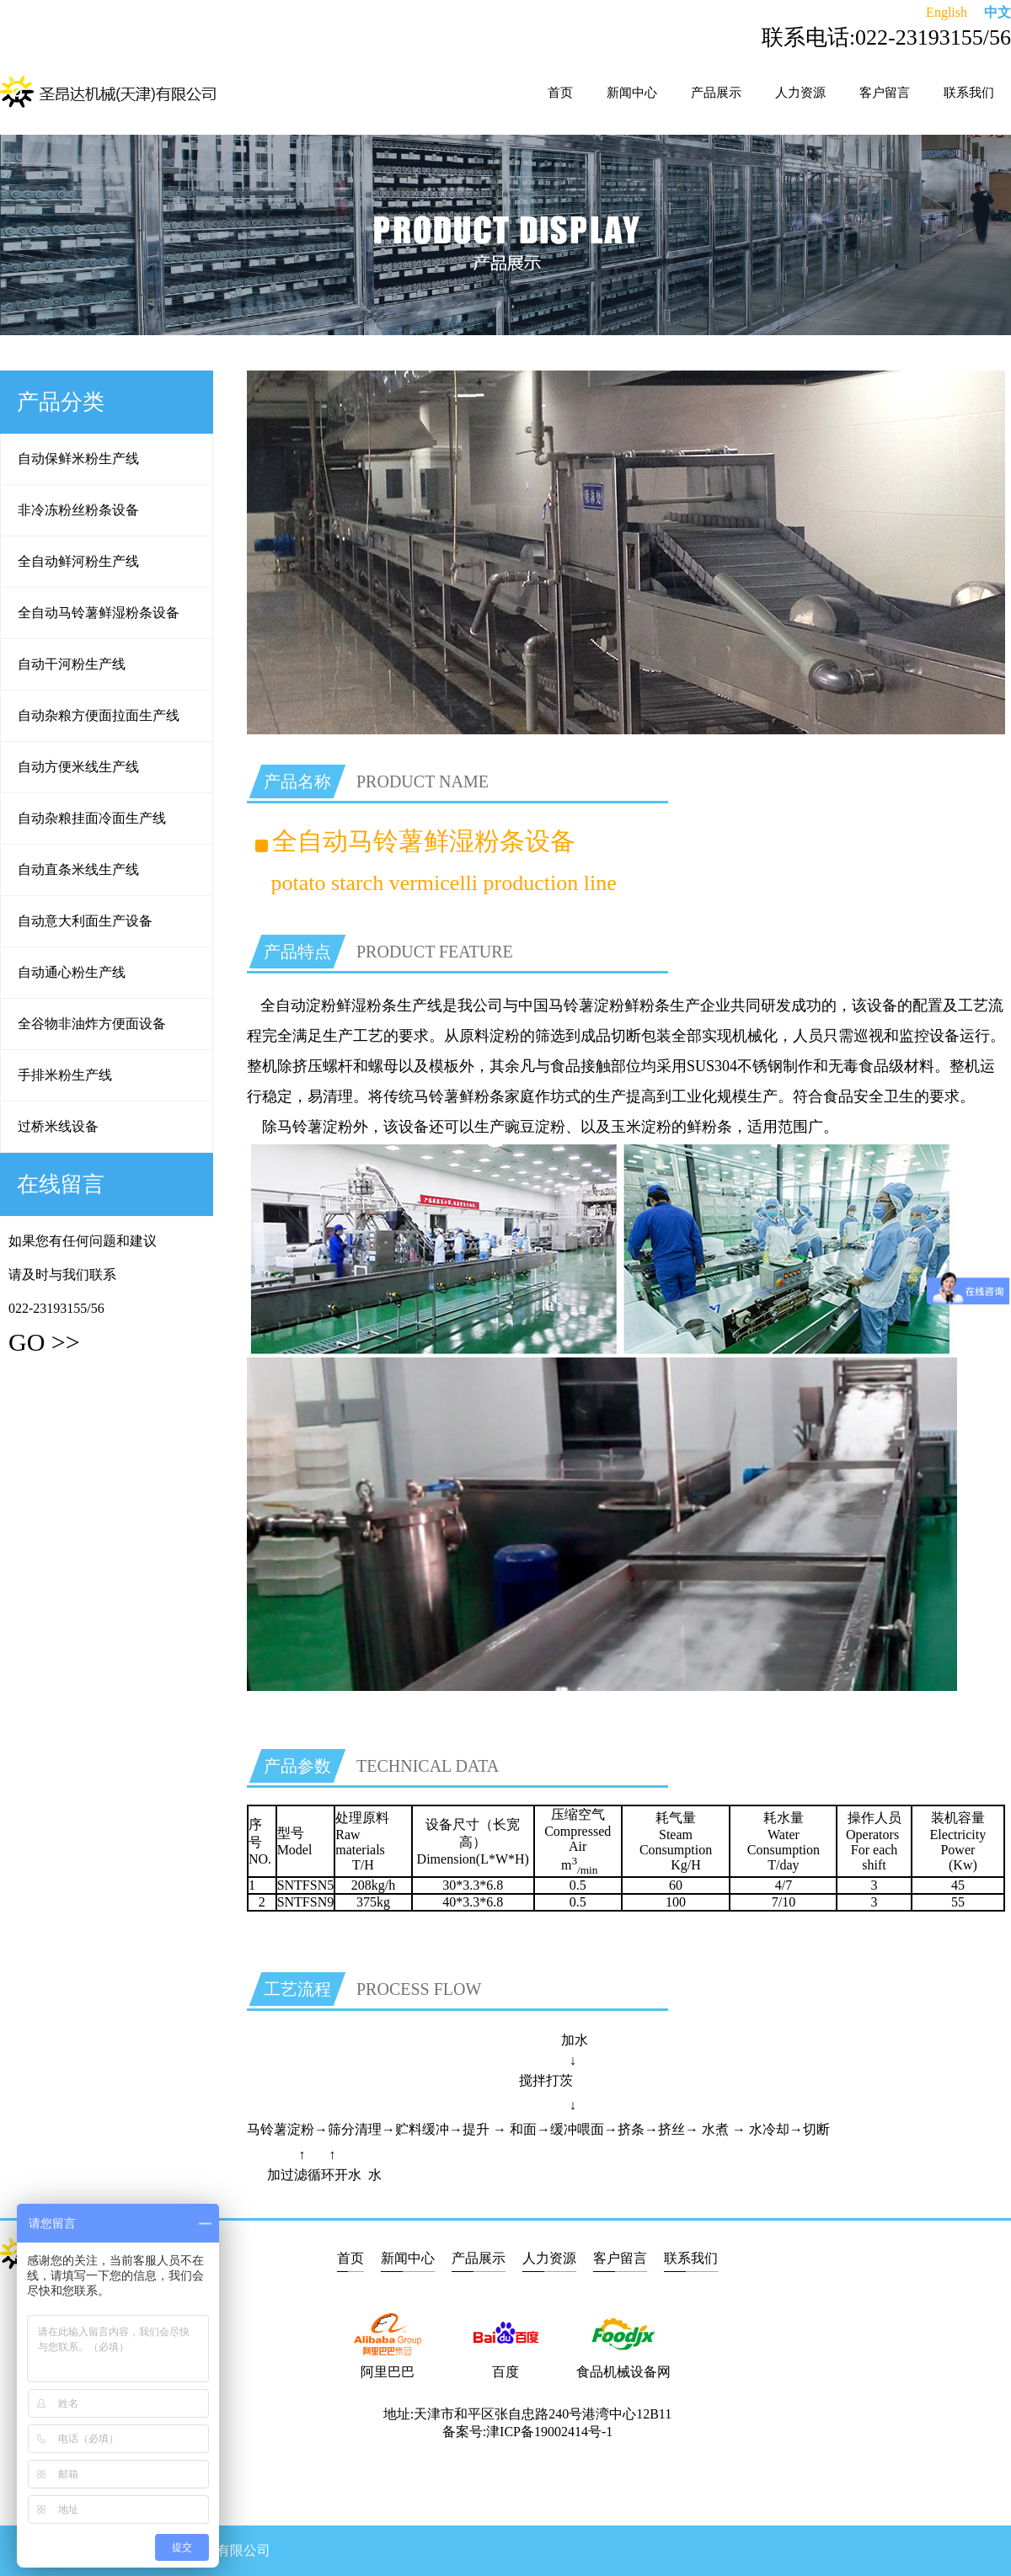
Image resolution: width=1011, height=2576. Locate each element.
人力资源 (800, 92)
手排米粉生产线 (65, 1075)
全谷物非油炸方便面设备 (92, 1023)
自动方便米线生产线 (78, 767)
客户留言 (884, 92)
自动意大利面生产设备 (85, 921)
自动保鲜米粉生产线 (78, 458)
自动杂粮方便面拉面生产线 (98, 715)
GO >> (44, 1342)
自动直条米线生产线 (78, 869)
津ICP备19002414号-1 (549, 2431)
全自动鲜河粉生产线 (78, 561)
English (946, 12)
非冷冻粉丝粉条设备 (78, 510)
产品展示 (716, 92)
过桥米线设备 (58, 1126)
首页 (560, 92)
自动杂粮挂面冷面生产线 (92, 818)
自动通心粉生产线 (72, 972)
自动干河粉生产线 (72, 664)
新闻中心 (632, 92)
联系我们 (969, 92)
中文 (997, 12)
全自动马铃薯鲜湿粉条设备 (98, 612)
